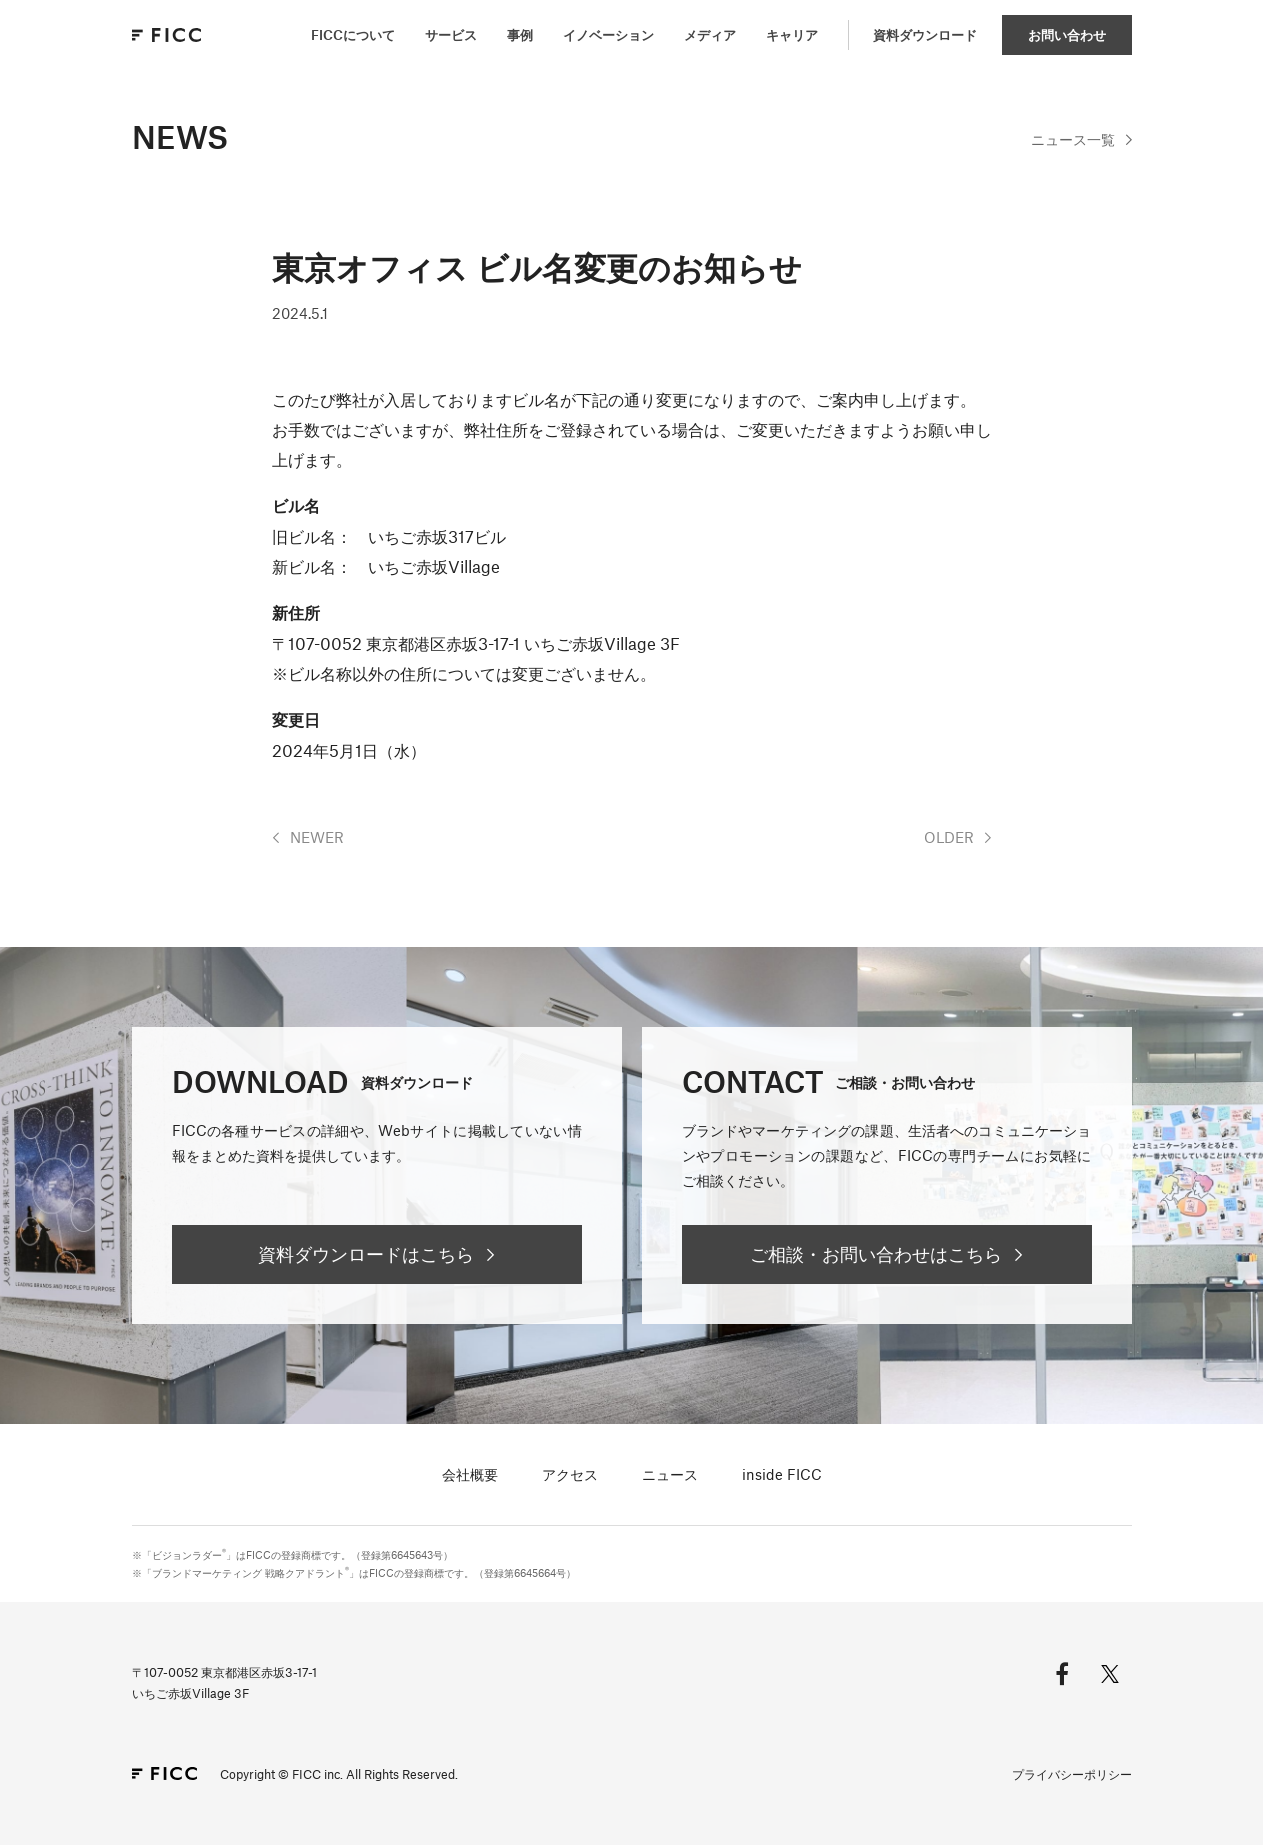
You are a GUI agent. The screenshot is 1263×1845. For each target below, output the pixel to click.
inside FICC (782, 1474)
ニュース (670, 1474)
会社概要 (470, 1474)
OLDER (949, 837)
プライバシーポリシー (1072, 1774)
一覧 (1073, 139)
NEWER (317, 837)
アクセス (570, 1474)
